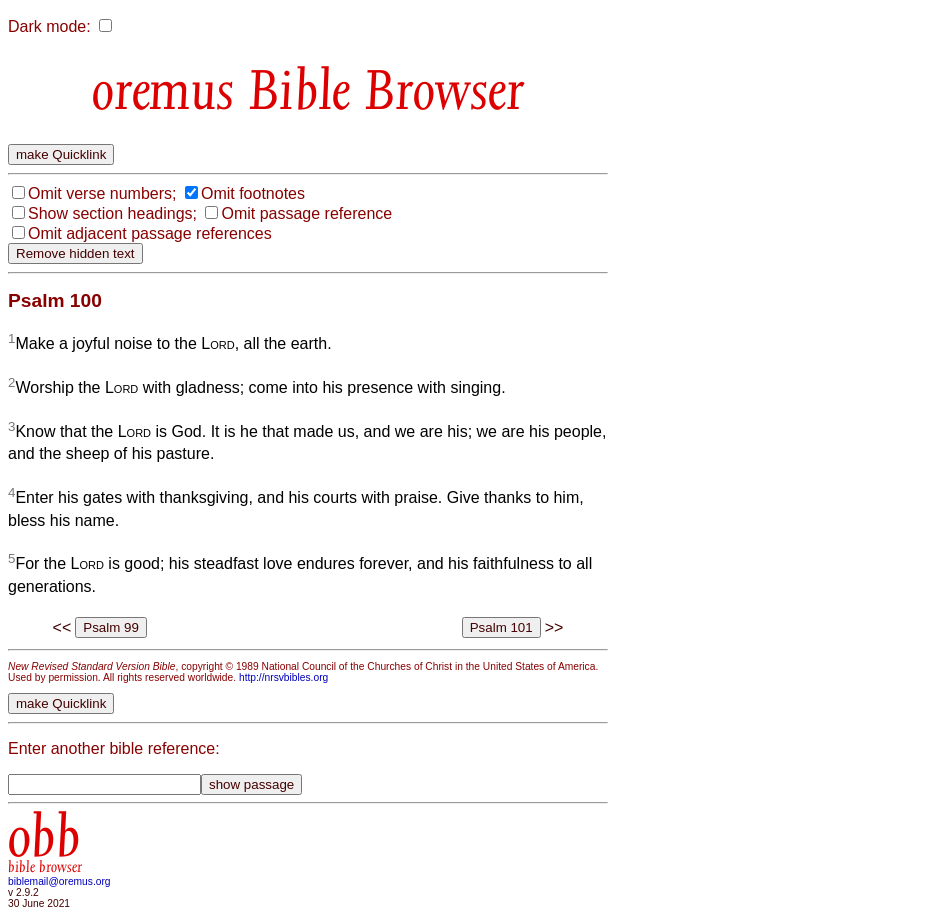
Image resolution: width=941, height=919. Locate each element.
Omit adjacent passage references (150, 233)
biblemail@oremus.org (59, 881)
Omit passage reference (306, 213)
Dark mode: (49, 26)
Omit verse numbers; (102, 193)
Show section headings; (112, 213)
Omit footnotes (253, 193)
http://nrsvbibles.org (283, 677)
